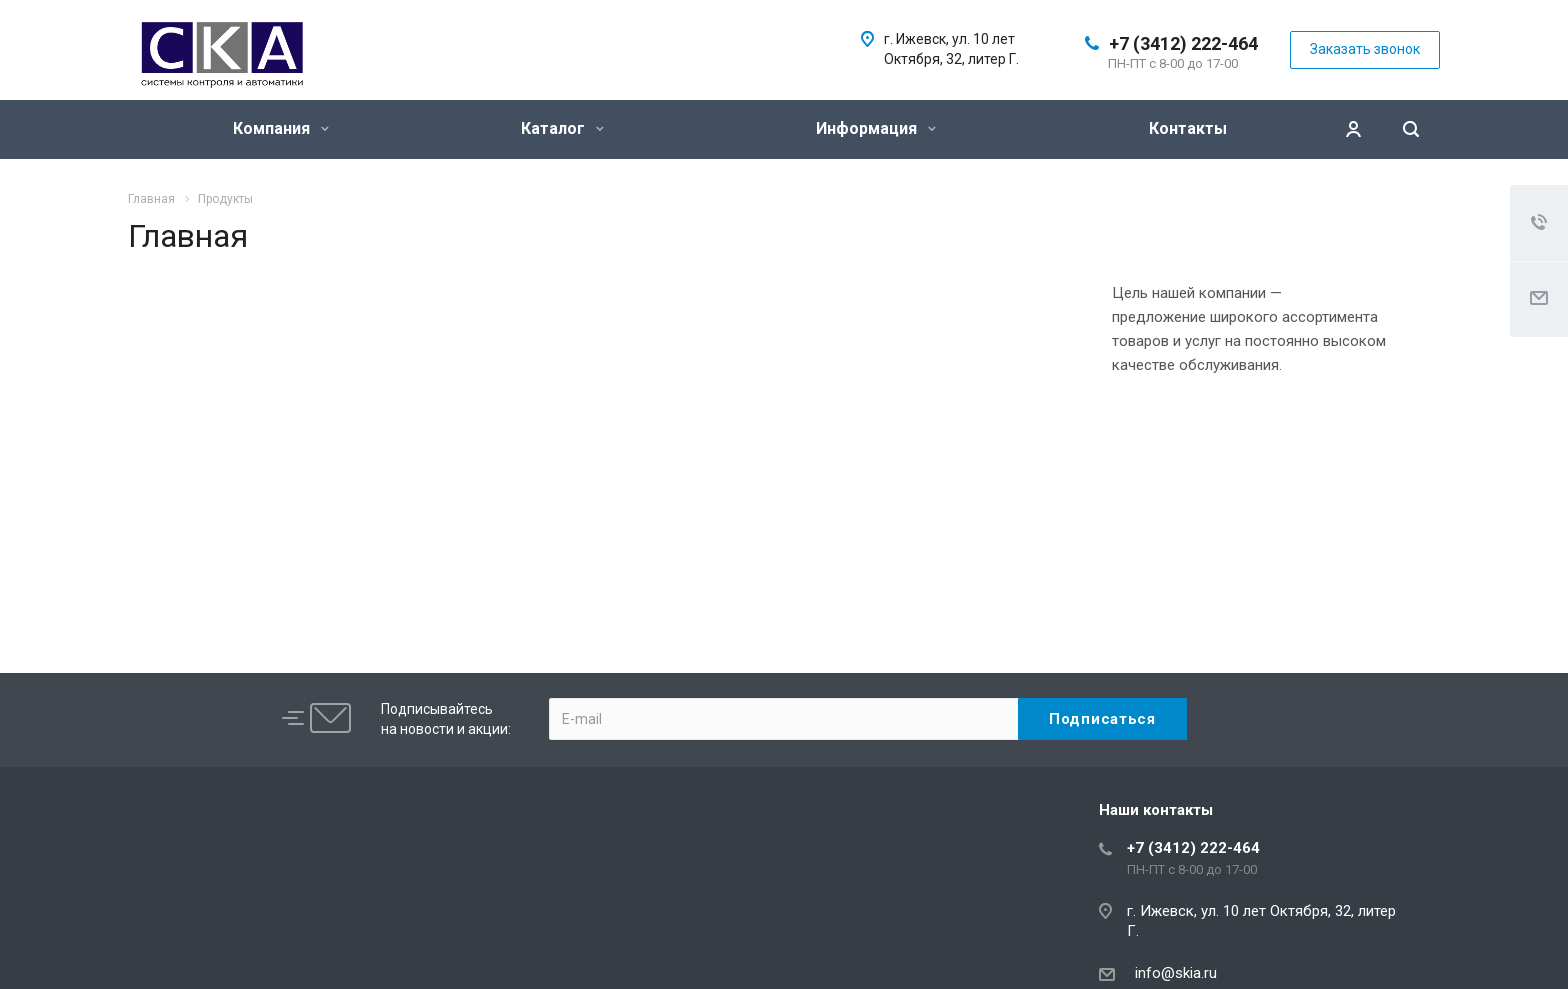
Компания (281, 128)
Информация (876, 128)
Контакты (1188, 128)
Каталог (562, 128)
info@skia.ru (1172, 973)
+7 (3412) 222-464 (1183, 43)
